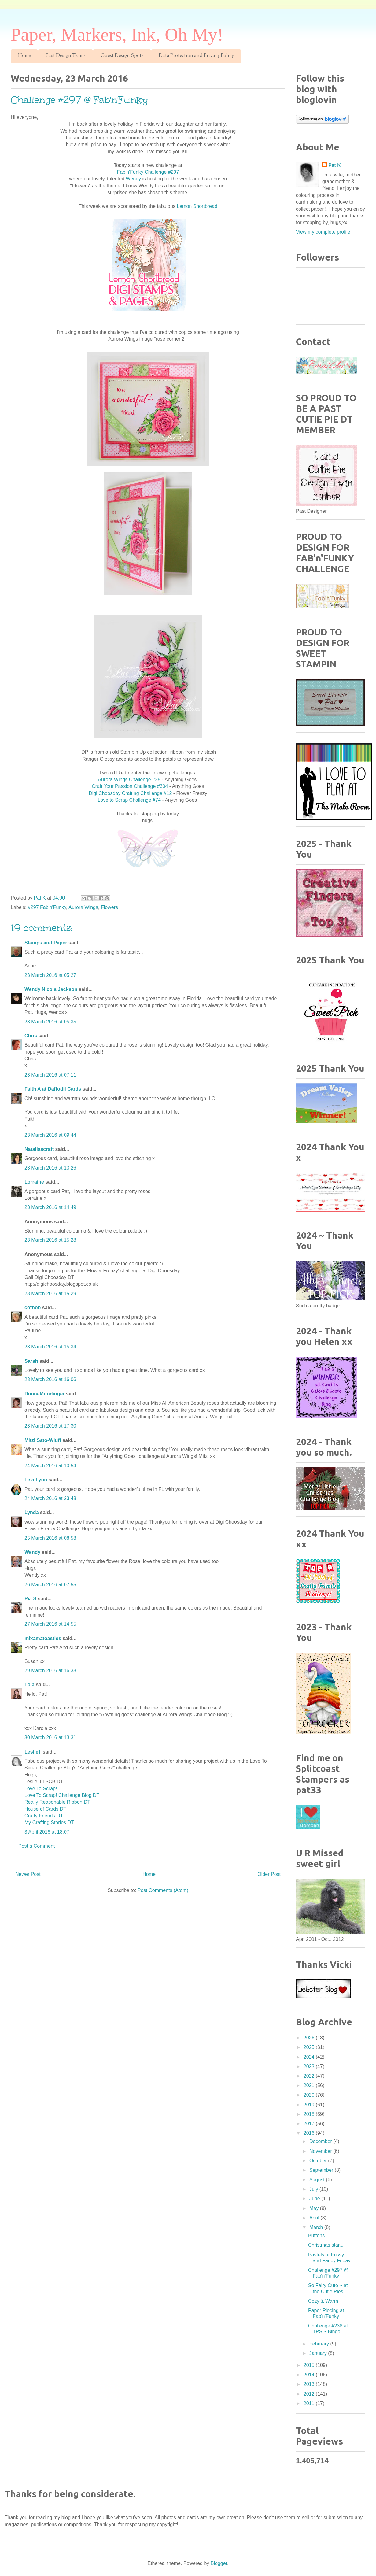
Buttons (316, 2235)
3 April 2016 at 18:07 (46, 1832)
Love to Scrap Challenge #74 (130, 800)
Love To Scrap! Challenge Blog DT (61, 1795)
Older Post (269, 1874)
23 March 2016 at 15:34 (50, 1346)
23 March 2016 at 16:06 (50, 1379)
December (321, 2141)
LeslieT (32, 1751)
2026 (310, 2037)
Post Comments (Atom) (163, 1890)
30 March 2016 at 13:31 (50, 1737)
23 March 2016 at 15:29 (50, 1293)
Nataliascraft (39, 1149)
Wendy (133, 178)
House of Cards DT (45, 1809)
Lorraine (34, 1182)
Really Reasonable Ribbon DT (57, 1802)
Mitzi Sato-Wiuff (42, 1440)
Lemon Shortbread (197, 206)
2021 (310, 2085)
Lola (29, 1684)
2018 (310, 2114)
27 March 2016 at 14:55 (50, 1624)
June (315, 2198)
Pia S (30, 1598)
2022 (310, 2076)
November (321, 2151)
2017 (310, 2123)
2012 (310, 2394)
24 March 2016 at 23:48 (50, 1498)
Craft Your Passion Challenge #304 (130, 786)
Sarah (31, 1361)
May (314, 2208)
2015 (310, 2365)
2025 (310, 2047)
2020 (310, 2094)
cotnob (32, 1307)
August (317, 2179)
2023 (310, 2066)
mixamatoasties (42, 1638)
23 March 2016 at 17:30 (50, 1425)
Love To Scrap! (40, 1788)
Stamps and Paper (45, 942)
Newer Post (28, 1874)
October (318, 2160)
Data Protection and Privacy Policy (196, 55)
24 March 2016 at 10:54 (50, 1465)
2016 (310, 2133)
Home (24, 55)
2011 (310, 2403)
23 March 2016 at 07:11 (50, 1074)
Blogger (219, 2563)
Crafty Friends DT (43, 1815)
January (318, 2353)
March (316, 2227)
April (314, 2217)
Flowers (109, 907)
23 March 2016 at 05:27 (50, 975)
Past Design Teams (66, 55)
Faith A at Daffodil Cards (52, 1089)
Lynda (31, 1512)
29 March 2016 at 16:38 (50, 1670)
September (322, 2170)
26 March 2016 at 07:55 (50, 1584)
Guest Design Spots (122, 55)
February (319, 2343)
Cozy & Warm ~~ (326, 2301)
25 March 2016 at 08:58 (50, 1538)
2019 (310, 2104)
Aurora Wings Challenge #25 (129, 779)
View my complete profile (323, 232)
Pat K (334, 165)
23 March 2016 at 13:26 (50, 1167)
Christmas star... (326, 2245)
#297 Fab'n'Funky (47, 907)
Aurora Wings (83, 907)
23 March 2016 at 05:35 (50, 1021)
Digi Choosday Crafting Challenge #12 (131, 793)
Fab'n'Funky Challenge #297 (148, 172)
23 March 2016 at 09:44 (50, 1135)
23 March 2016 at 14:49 (50, 1207)
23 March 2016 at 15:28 (50, 1240)
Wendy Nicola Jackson (50, 989)
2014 (310, 2374)
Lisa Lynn (35, 1479)
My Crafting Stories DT (49, 1822)
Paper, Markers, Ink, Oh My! (117, 34)
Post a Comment (36, 1846)
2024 (310, 2057)
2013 (310, 2384)
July (314, 2189)
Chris (30, 1035)
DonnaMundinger (44, 1393)
